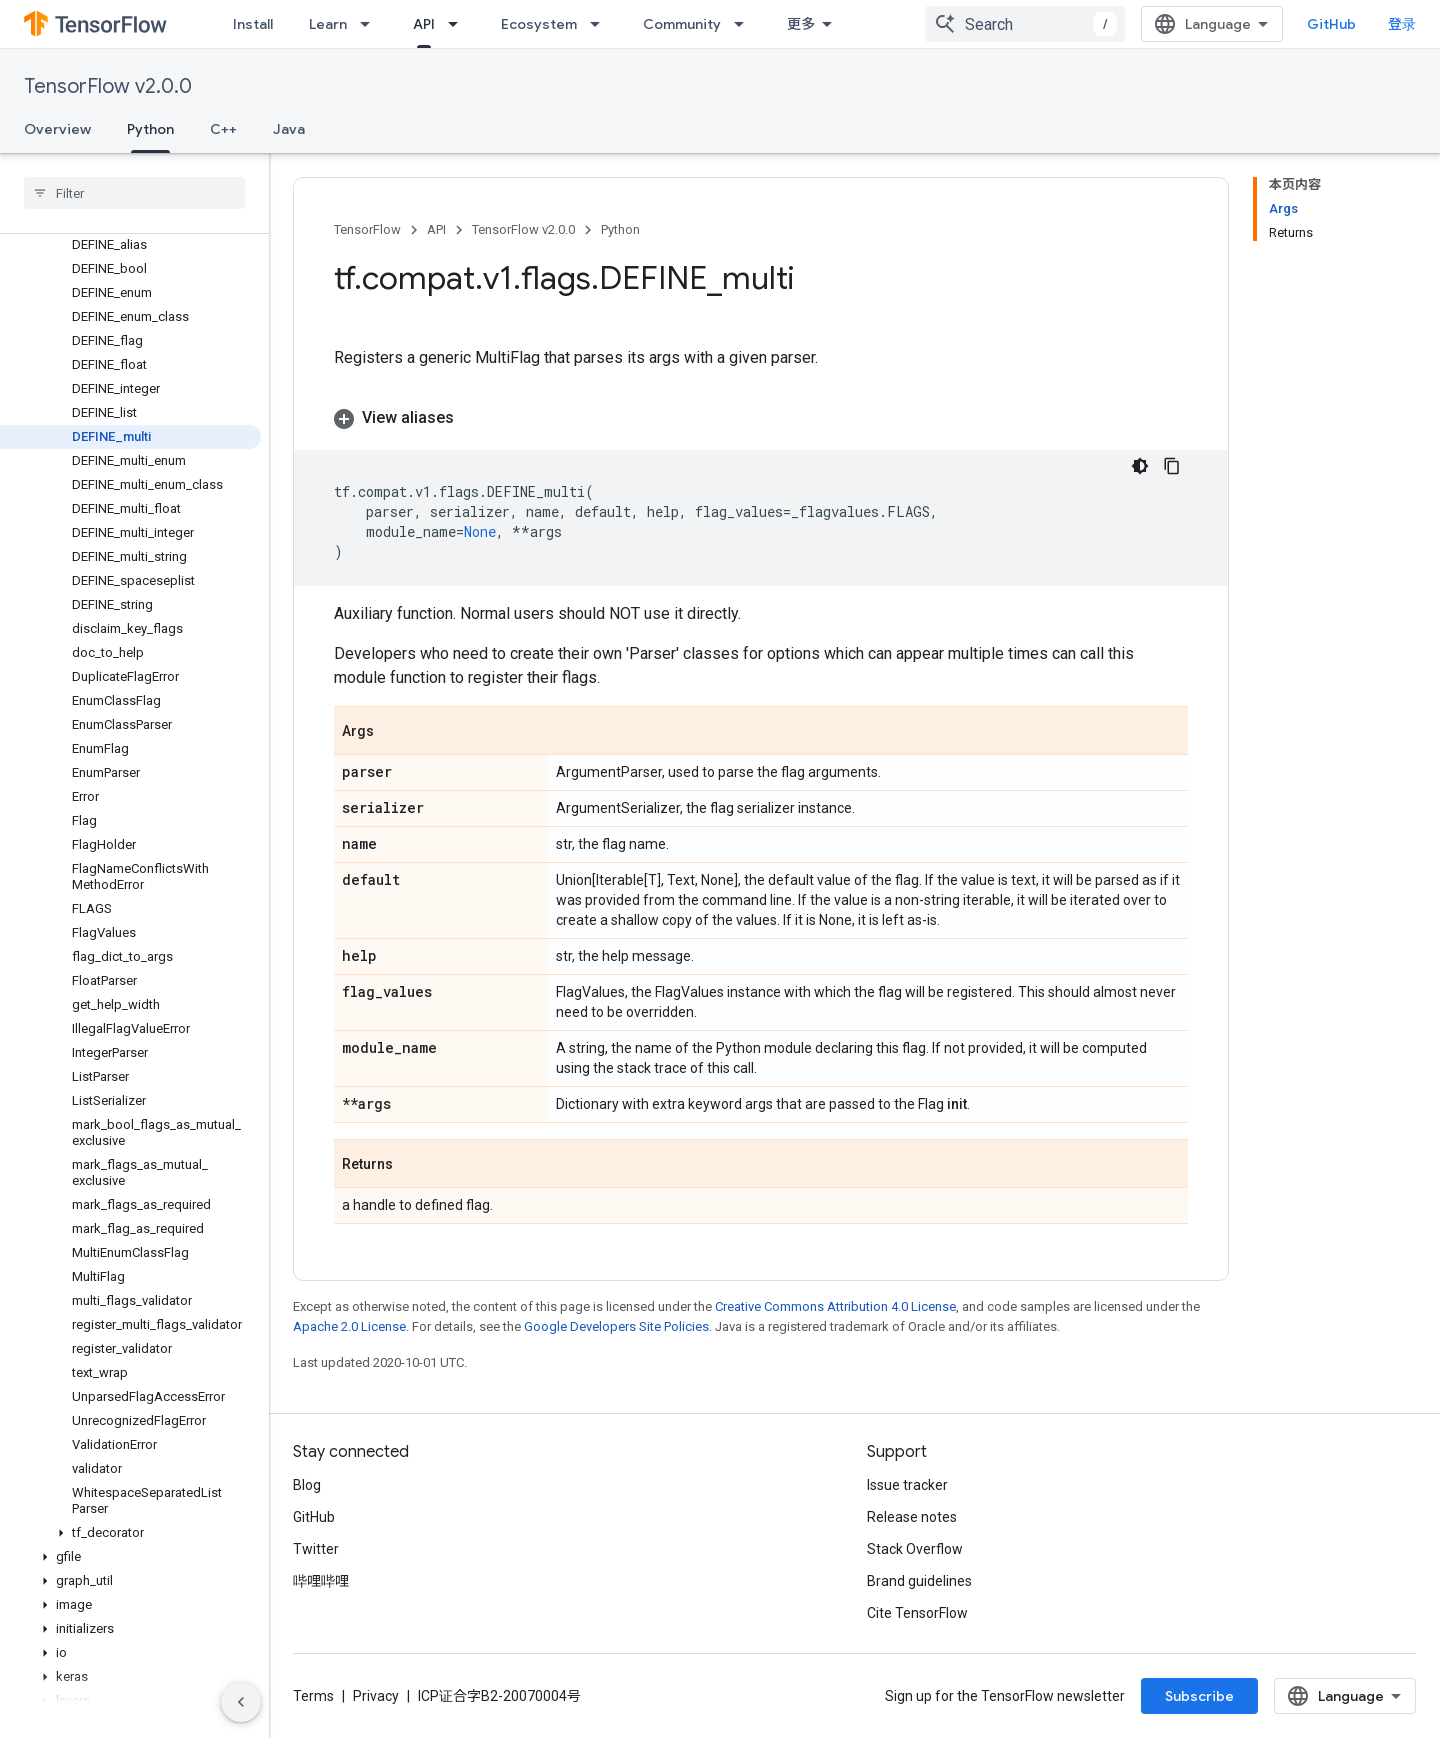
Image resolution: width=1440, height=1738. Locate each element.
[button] (130, 1533)
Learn (328, 24)
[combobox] (1025, 24)
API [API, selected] (424, 24)
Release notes (912, 1517)
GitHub (1331, 24)
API (436, 229)
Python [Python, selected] (150, 129)
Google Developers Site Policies (616, 1326)
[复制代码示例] (1172, 466)
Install (253, 24)
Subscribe (1199, 1696)
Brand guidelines (919, 1581)
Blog (307, 1485)
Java (289, 129)
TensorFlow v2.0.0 (108, 86)
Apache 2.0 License (349, 1326)
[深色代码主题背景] (1140, 466)
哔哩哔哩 (321, 1581)
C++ (223, 129)
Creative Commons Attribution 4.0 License (835, 1306)
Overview (57, 129)
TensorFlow (367, 229)
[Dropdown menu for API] (459, 24)
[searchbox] (134, 193)
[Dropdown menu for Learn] (371, 24)
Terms (313, 1696)
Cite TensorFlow (917, 1613)
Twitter (316, 1549)
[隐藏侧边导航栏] (241, 1702)
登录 (1402, 24)
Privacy (376, 1696)
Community (682, 24)
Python (620, 229)
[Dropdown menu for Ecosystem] (601, 24)
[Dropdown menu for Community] (745, 24)
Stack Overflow (915, 1549)
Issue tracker (907, 1485)
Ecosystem (539, 24)
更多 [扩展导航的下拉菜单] (801, 24)
